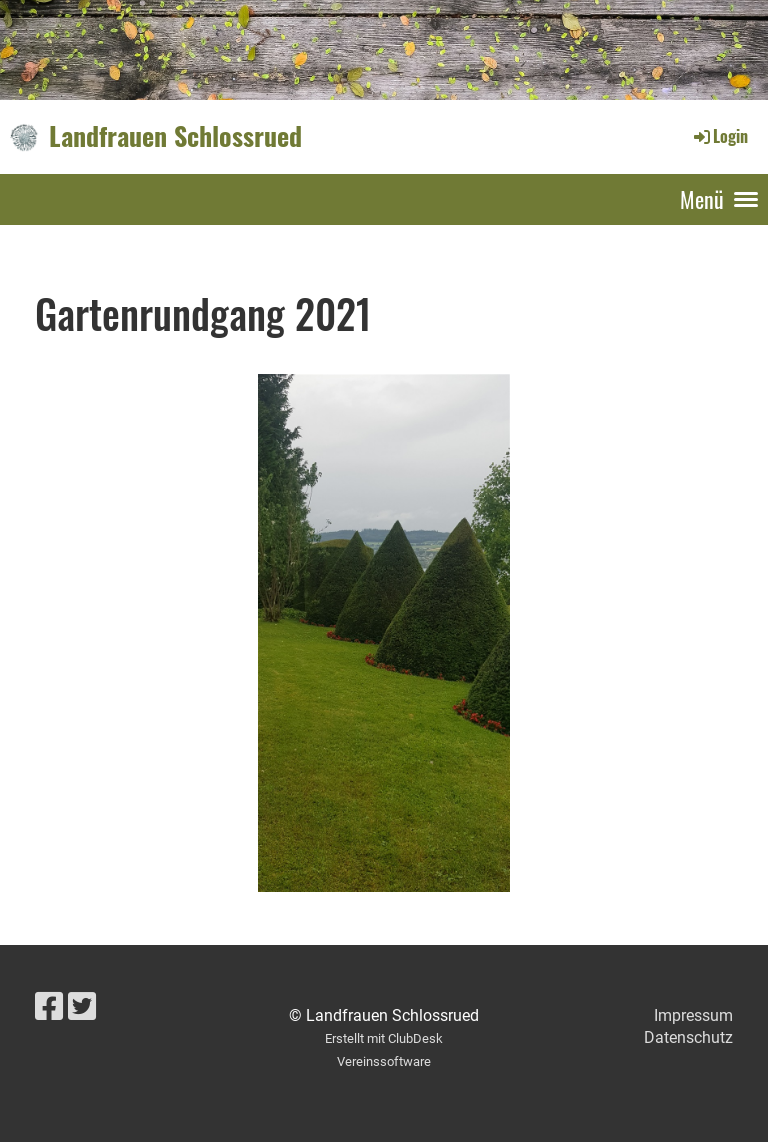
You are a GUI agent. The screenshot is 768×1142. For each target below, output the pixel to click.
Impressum (693, 1015)
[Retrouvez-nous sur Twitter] (82, 1007)
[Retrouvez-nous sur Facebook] (49, 1007)
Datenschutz (688, 1037)
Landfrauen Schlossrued (175, 136)
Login (719, 136)
